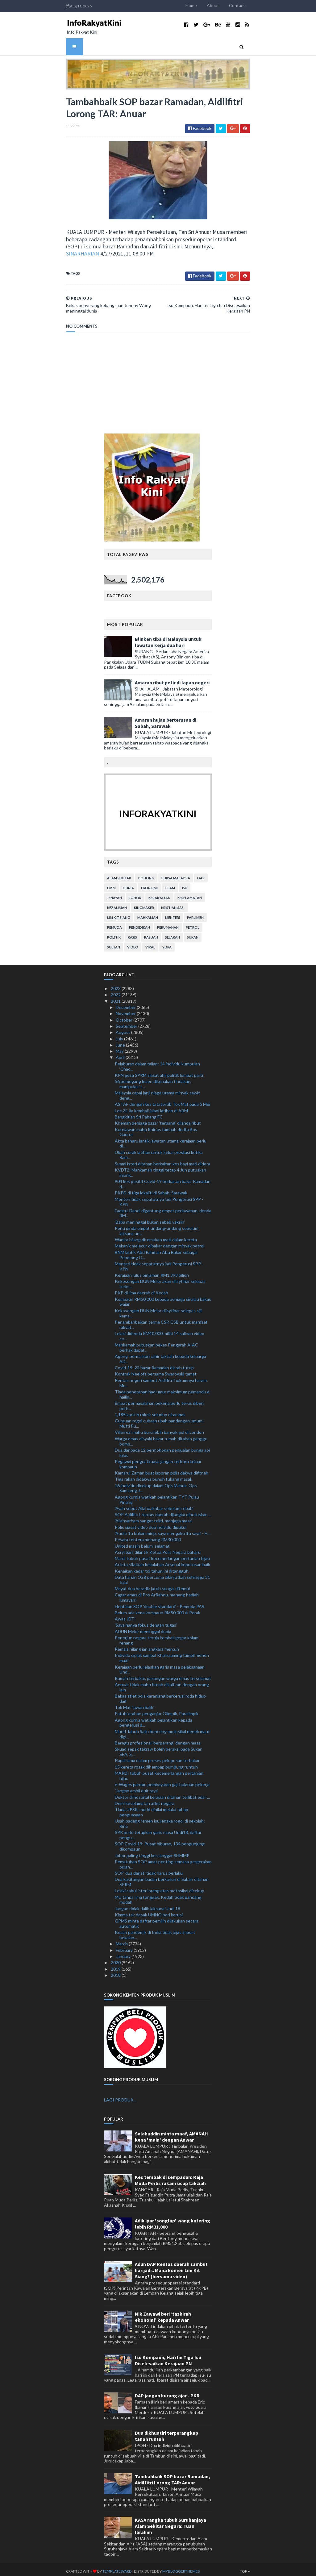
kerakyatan (159, 894)
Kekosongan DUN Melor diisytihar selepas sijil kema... (158, 1309)
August (123, 1028)
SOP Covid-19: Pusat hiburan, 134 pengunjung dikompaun (160, 1842)
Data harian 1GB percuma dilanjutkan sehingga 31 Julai (162, 1576)
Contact (260, 5)
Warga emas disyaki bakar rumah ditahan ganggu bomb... (161, 1437)
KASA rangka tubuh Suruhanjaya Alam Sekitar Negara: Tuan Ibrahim (170, 2522)
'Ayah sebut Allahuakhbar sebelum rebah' (154, 1504)
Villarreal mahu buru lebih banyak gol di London (159, 1428)
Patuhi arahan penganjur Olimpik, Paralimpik (156, 1709)
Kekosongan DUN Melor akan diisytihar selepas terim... (160, 1280)
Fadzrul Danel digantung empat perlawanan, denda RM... (163, 1209)
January (123, 1952)
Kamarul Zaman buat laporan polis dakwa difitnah (161, 1469)
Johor (135, 894)
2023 (116, 984)
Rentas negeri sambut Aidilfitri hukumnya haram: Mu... (161, 1379)
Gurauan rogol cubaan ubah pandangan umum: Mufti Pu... (159, 1419)
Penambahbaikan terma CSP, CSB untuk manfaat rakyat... (161, 1321)
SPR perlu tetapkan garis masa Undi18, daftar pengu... (158, 1831)
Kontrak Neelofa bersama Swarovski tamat (156, 1370)
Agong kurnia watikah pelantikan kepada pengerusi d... (153, 1719)
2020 (116, 1958)
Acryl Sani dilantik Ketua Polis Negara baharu (158, 1548)
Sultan (113, 943)
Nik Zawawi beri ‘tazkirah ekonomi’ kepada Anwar (163, 2313)
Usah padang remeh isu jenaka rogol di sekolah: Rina (160, 1820)
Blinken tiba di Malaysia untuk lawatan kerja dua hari (168, 638)
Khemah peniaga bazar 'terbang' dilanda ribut (158, 1119)
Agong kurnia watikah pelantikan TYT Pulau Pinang (157, 1496)
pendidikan (139, 924)
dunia (128, 884)
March (122, 1940)
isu (184, 884)
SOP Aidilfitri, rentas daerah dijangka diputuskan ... (163, 1510)
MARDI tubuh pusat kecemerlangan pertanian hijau (159, 1772)
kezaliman (117, 904)
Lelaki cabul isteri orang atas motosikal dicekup (159, 1886)
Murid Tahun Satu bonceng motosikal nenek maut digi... (162, 1730)
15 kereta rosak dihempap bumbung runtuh (156, 1762)
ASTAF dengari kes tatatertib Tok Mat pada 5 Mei (162, 1100)
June (121, 1041)
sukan (192, 933)
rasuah (151, 933)
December (126, 1003)
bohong (146, 874)
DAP (201, 874)
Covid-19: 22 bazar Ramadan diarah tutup (154, 1364)
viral (150, 943)
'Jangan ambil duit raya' (136, 1787)
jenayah (114, 894)
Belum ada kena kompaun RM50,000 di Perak (157, 1609)
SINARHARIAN (105, 249)
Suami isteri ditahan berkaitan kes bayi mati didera (162, 1160)
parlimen (195, 914)
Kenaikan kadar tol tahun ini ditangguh (152, 1567)
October (124, 1016)
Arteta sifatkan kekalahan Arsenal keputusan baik (162, 1560)
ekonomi (149, 884)
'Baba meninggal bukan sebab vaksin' (150, 1218)
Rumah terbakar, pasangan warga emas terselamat (163, 1674)
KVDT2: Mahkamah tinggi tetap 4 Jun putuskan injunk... (160, 1169)
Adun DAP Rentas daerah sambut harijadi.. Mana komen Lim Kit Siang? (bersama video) (171, 2266)
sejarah (172, 933)
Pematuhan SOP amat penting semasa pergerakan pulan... (163, 1860)
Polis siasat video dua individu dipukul (150, 1523)
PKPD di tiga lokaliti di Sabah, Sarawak (151, 1189)
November (126, 1009)
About (236, 5)
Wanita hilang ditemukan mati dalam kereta (156, 1235)
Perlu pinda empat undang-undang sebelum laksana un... (156, 1227)
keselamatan (189, 894)
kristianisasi (173, 904)
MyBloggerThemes (157, 2567)
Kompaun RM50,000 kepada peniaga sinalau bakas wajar (163, 1297)
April (121, 1053)
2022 (116, 990)
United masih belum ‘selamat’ (143, 1542)
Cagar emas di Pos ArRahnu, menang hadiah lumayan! (157, 1593)
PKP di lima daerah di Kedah (141, 1289)
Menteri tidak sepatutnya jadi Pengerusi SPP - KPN (159, 1198)
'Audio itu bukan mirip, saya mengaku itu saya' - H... (162, 1529)
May (120, 1047)
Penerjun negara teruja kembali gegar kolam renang (156, 1636)
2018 (116, 1971)
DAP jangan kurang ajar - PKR (167, 2392)
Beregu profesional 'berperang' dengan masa (158, 1739)
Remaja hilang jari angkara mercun (147, 1645)
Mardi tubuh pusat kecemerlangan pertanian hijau (162, 1554)
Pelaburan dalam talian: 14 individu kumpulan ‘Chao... (157, 1062)
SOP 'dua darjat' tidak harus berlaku (149, 1869)
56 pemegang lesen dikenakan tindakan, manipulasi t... (153, 1080)
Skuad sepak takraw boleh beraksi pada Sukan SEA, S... (158, 1748)
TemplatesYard (93, 2567)
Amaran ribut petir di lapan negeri (172, 679)
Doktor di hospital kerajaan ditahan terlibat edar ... (162, 1793)
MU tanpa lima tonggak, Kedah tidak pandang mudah (158, 1895)
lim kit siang (118, 914)
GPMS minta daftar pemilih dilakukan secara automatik (156, 1919)
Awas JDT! (125, 1615)
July (120, 1034)
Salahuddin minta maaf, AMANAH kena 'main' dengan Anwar (171, 2133)
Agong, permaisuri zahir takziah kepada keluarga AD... (160, 1355)
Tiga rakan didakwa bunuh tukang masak (153, 1475)
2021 (116, 997)
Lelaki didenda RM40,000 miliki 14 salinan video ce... (159, 1332)
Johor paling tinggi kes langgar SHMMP (152, 1851)
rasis (132, 933)
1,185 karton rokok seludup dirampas (150, 1410)
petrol (192, 924)
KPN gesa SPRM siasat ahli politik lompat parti (159, 1071)
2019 (116, 1965)
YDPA (167, 943)
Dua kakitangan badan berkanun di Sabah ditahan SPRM (162, 1878)
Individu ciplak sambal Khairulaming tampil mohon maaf (162, 1654)
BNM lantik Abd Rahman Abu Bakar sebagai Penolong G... (156, 1251)
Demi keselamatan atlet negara (144, 1799)
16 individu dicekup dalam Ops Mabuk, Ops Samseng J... (156, 1484)
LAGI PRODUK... (120, 2096)
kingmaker (144, 904)
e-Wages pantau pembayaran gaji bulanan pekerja (162, 1780)
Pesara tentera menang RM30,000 (148, 1535)
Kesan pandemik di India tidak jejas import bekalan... (155, 1931)
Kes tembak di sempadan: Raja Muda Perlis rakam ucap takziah (170, 2176)
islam (170, 884)
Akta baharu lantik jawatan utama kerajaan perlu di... (160, 1139)
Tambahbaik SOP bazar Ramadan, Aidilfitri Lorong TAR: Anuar (172, 2476)
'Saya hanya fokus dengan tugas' (146, 1621)
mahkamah (147, 914)
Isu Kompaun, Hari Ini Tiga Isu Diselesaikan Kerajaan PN (168, 2356)
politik (114, 933)
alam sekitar (119, 874)
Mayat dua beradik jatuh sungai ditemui (152, 1584)
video (132, 943)
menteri (172, 914)
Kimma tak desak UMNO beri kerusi (149, 1911)
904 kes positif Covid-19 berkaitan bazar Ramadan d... (162, 1180)
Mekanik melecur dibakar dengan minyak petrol (159, 1242)
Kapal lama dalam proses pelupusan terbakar (157, 1756)
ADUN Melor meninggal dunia (143, 1627)
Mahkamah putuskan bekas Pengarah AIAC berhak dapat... (156, 1343)
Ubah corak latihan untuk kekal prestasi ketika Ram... (159, 1151)
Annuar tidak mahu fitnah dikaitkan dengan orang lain (162, 1683)
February (125, 1946)
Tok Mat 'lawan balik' (134, 1703)
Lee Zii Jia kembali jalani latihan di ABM (151, 1106)
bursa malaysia (175, 874)
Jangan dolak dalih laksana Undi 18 (147, 1904)
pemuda (114, 924)
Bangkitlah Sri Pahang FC (139, 1113)
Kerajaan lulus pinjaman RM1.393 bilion (152, 1271)
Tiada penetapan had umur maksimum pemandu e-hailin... (163, 1390)
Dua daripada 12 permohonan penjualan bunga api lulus (162, 1449)
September (127, 1022)
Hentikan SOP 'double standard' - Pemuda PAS (159, 1602)
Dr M (111, 884)
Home (214, 5)
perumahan (168, 924)
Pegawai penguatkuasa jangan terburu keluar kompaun (158, 1460)
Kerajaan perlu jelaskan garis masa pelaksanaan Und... (160, 1665)
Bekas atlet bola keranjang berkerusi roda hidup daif (160, 1695)
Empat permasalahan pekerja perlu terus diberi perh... (159, 1402)
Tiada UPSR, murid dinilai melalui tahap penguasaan (151, 1808)
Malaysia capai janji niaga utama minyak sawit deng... (157, 1091)
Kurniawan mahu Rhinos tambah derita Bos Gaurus (156, 1128)
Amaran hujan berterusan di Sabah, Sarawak (165, 719)
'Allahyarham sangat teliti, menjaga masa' (153, 1517)
